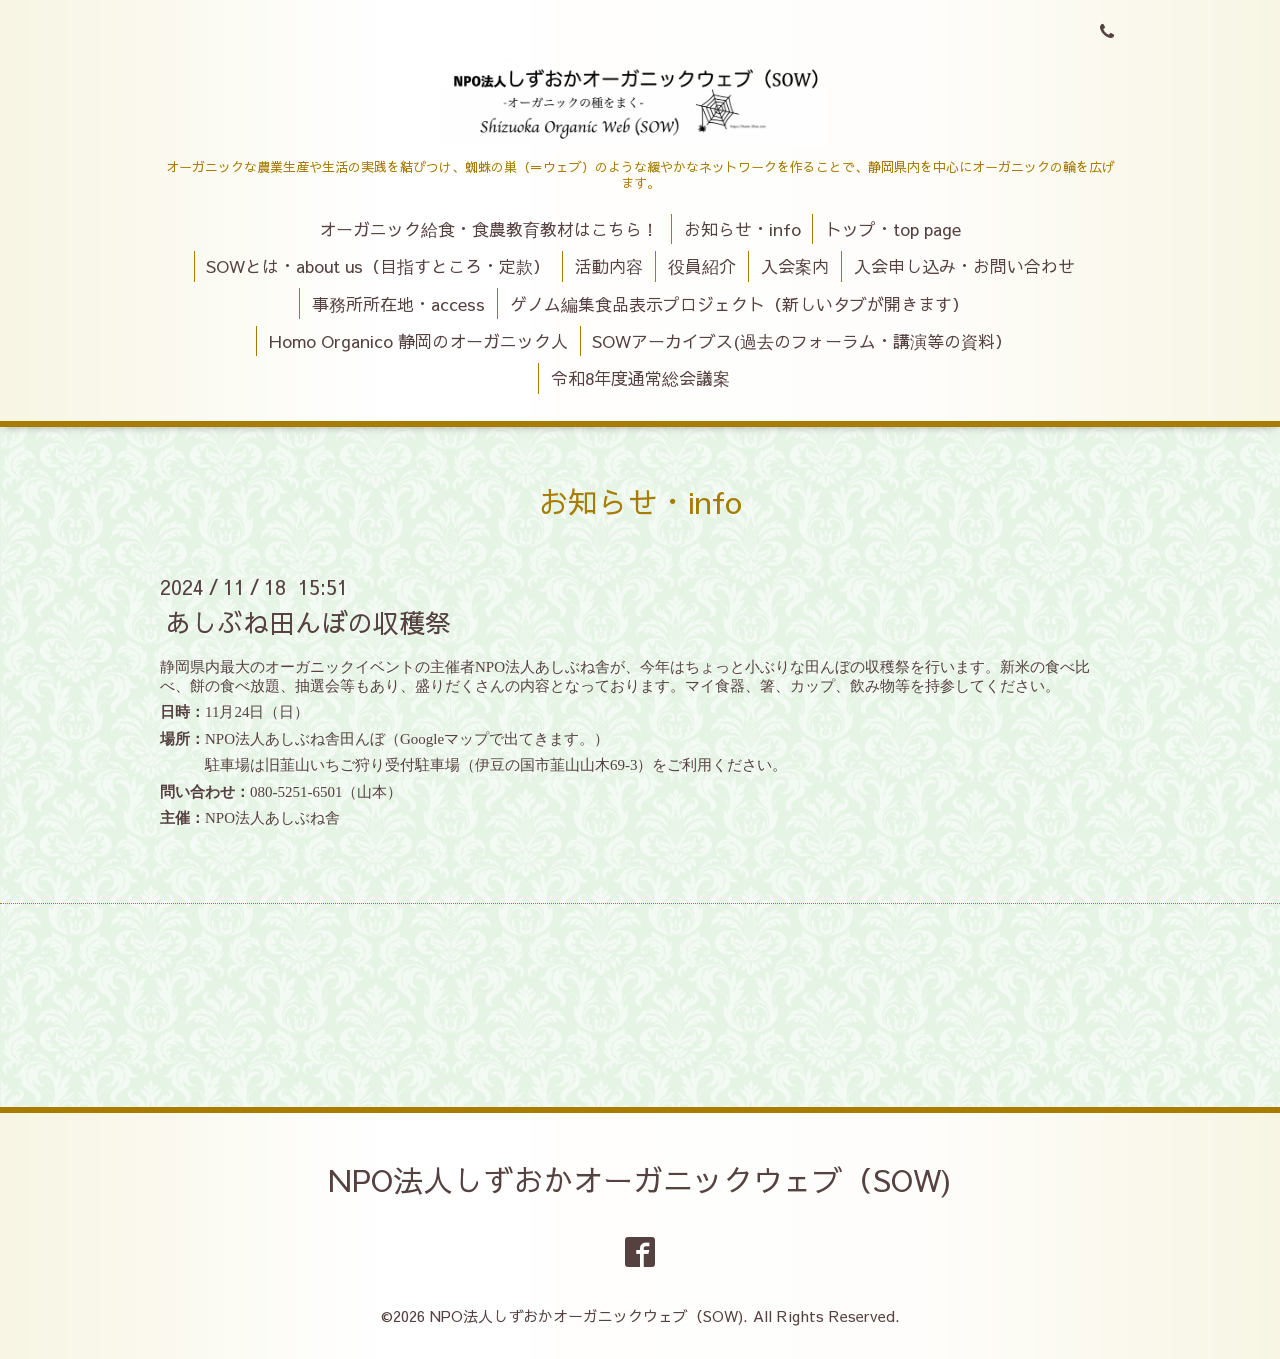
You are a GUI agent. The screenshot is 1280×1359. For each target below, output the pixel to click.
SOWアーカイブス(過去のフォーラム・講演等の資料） (802, 341)
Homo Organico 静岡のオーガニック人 (418, 341)
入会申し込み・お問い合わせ (964, 266)
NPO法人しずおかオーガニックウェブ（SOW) (640, 1179)
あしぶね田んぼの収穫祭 (308, 622)
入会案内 (795, 266)
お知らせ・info (742, 229)
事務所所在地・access (398, 304)
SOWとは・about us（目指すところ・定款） (378, 266)
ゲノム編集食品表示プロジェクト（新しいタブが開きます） (739, 304)
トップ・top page (893, 229)
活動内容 (609, 266)
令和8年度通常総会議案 (640, 378)
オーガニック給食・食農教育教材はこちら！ (489, 229)
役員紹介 (702, 266)
